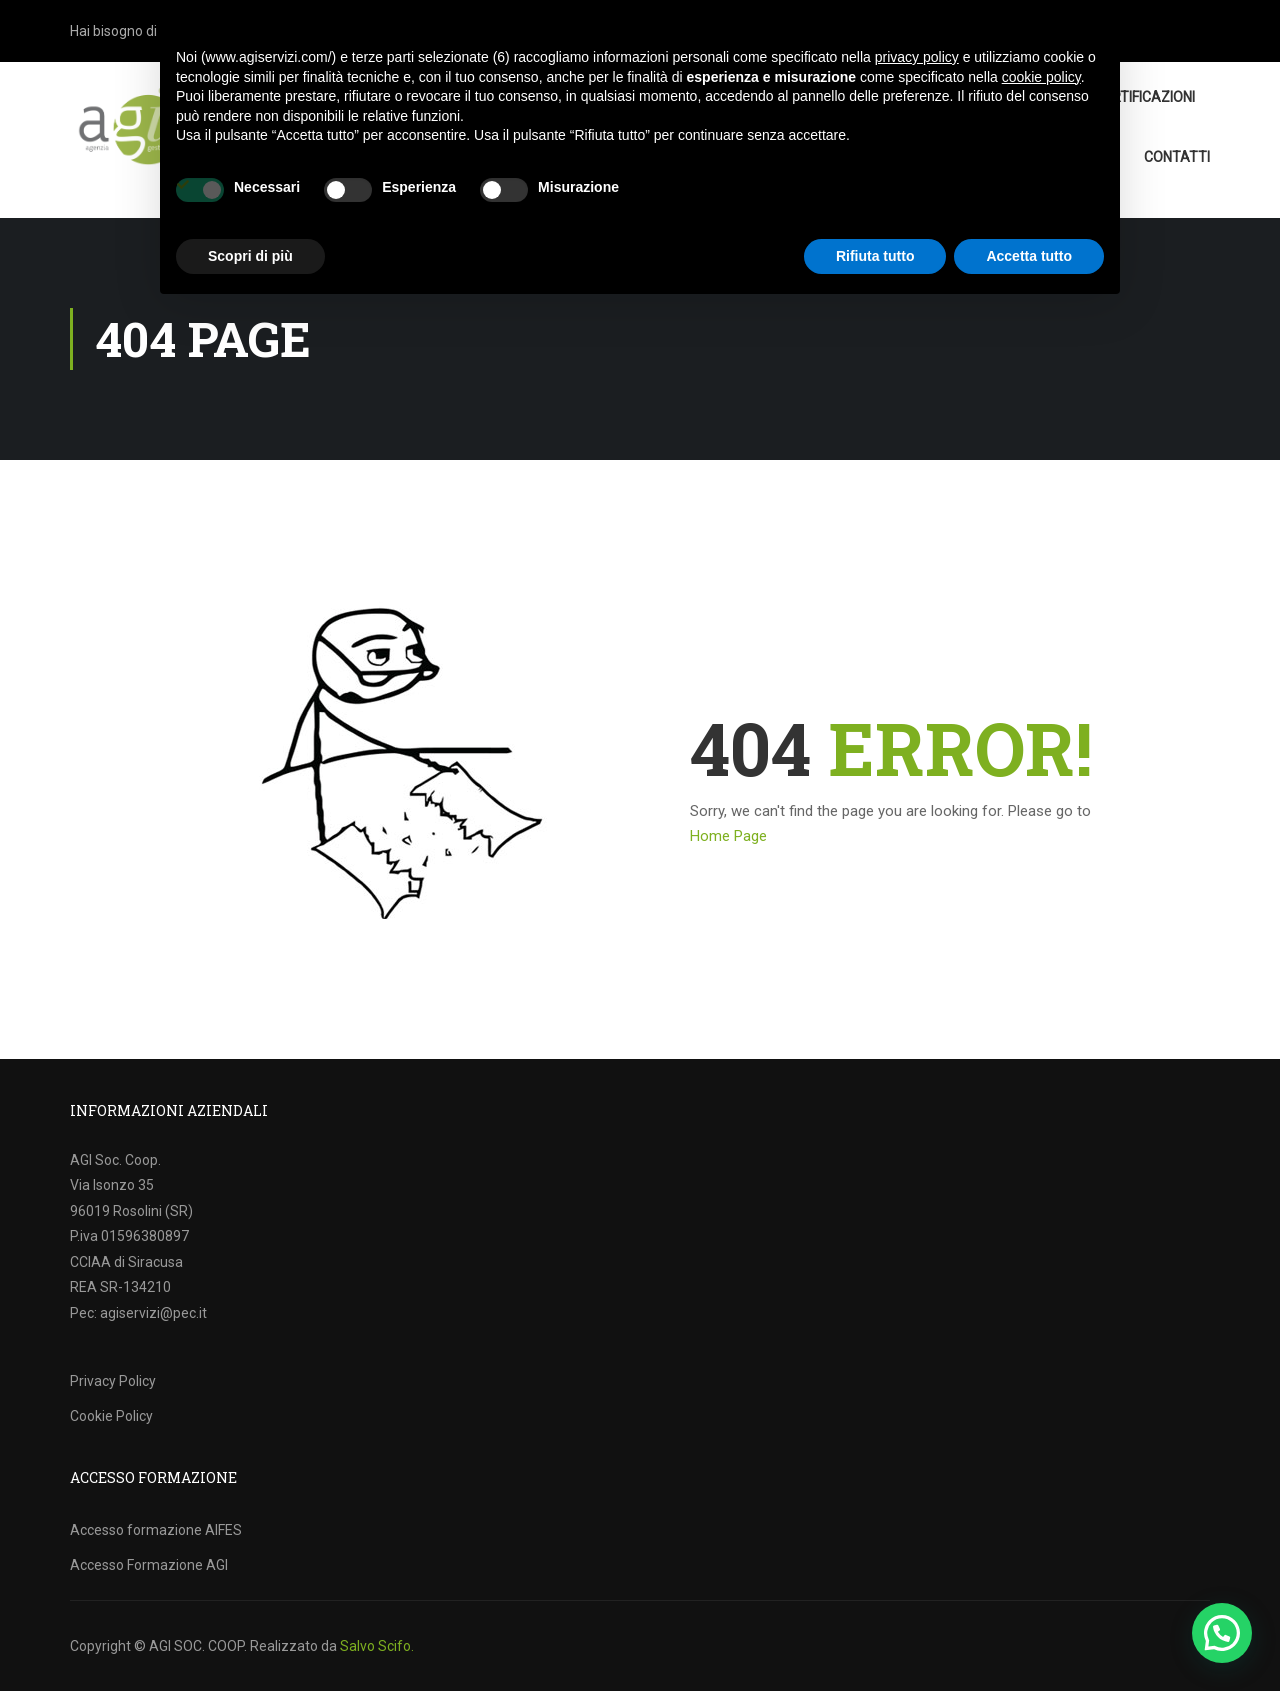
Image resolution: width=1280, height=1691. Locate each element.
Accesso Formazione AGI (149, 1565)
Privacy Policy (113, 1381)
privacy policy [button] (917, 57)
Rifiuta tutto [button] (875, 256)
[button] (1222, 1633)
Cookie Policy (111, 1416)
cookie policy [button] (1041, 77)
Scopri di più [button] (250, 256)
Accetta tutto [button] (1029, 256)
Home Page (728, 836)
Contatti (1177, 157)
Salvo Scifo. (377, 1646)
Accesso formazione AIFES (156, 1530)
